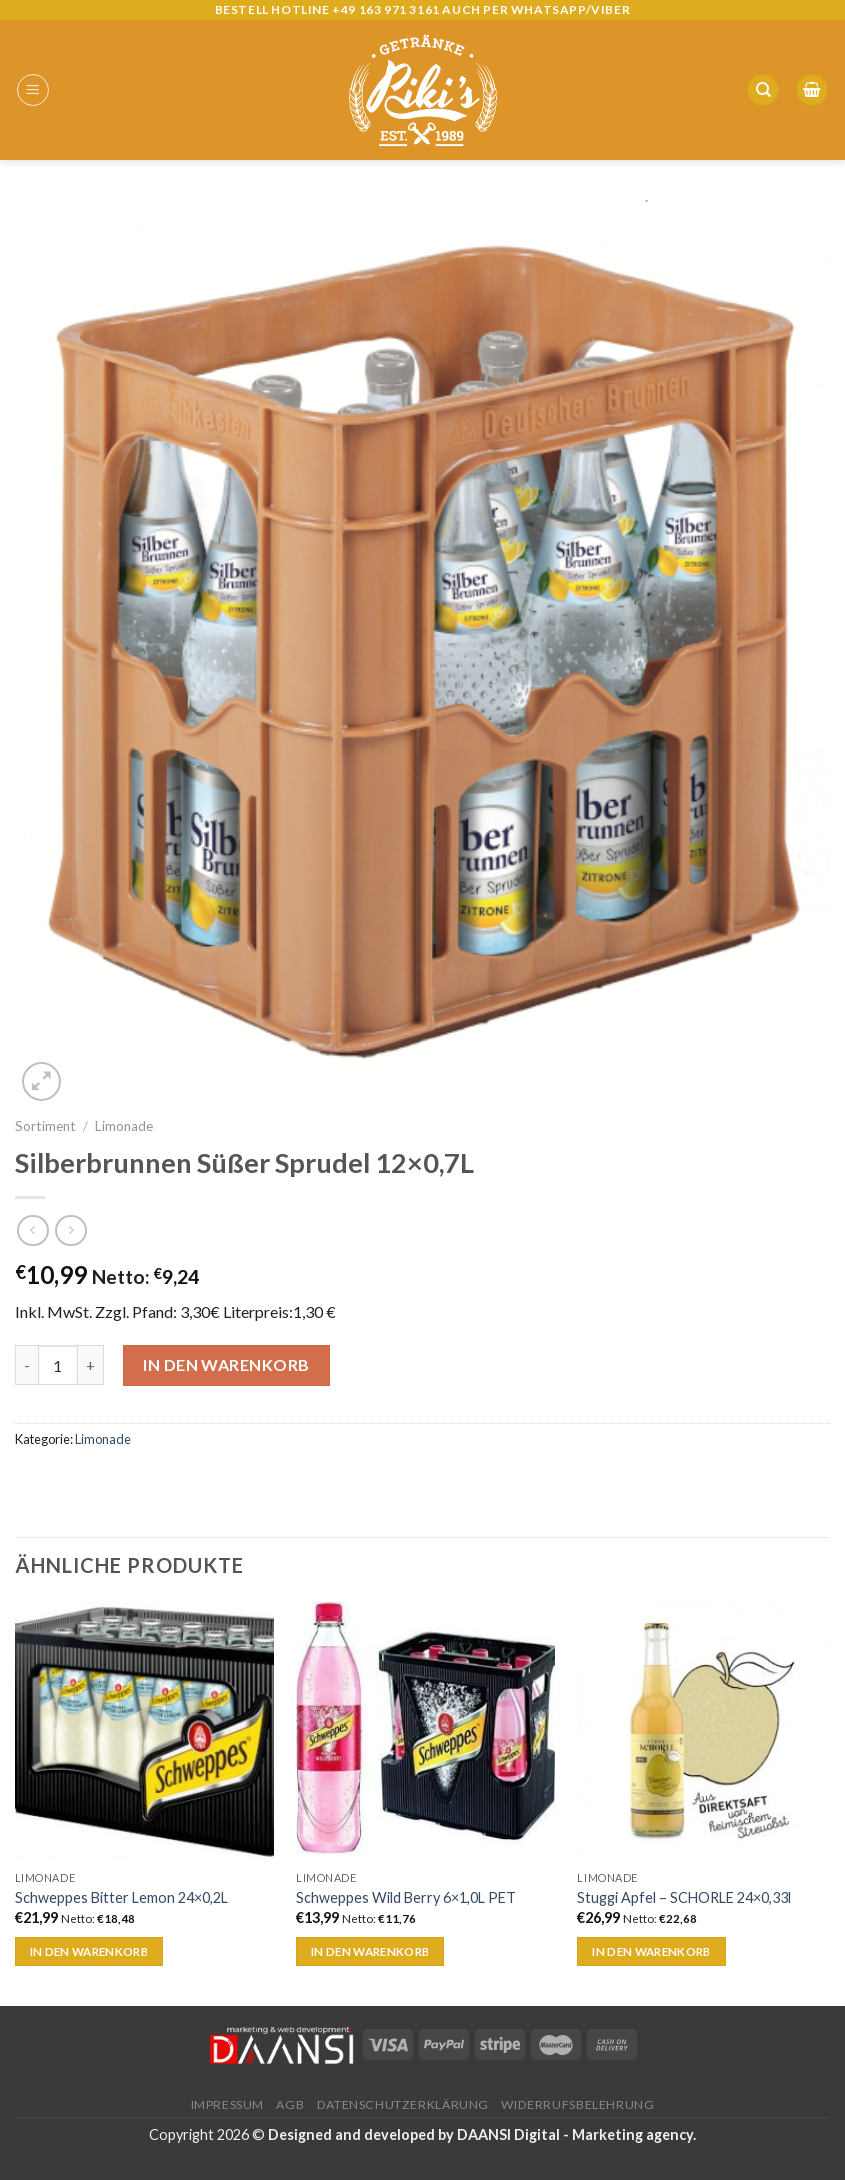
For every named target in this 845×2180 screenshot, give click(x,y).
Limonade (124, 1126)
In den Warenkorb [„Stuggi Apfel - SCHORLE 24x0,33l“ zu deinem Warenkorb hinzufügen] (651, 1951)
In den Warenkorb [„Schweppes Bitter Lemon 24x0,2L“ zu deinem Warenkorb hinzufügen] (89, 1951)
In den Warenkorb (226, 1364)
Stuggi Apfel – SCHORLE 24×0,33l (684, 1897)
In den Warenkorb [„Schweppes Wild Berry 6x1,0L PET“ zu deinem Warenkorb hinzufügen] (370, 1951)
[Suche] (763, 90)
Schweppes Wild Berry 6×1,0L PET (406, 1897)
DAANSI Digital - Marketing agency (575, 2134)
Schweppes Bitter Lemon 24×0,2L (121, 1897)
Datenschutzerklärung (403, 2104)
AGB (290, 2104)
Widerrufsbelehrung (577, 2104)
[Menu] (33, 90)
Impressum (228, 2104)
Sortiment (45, 1126)
